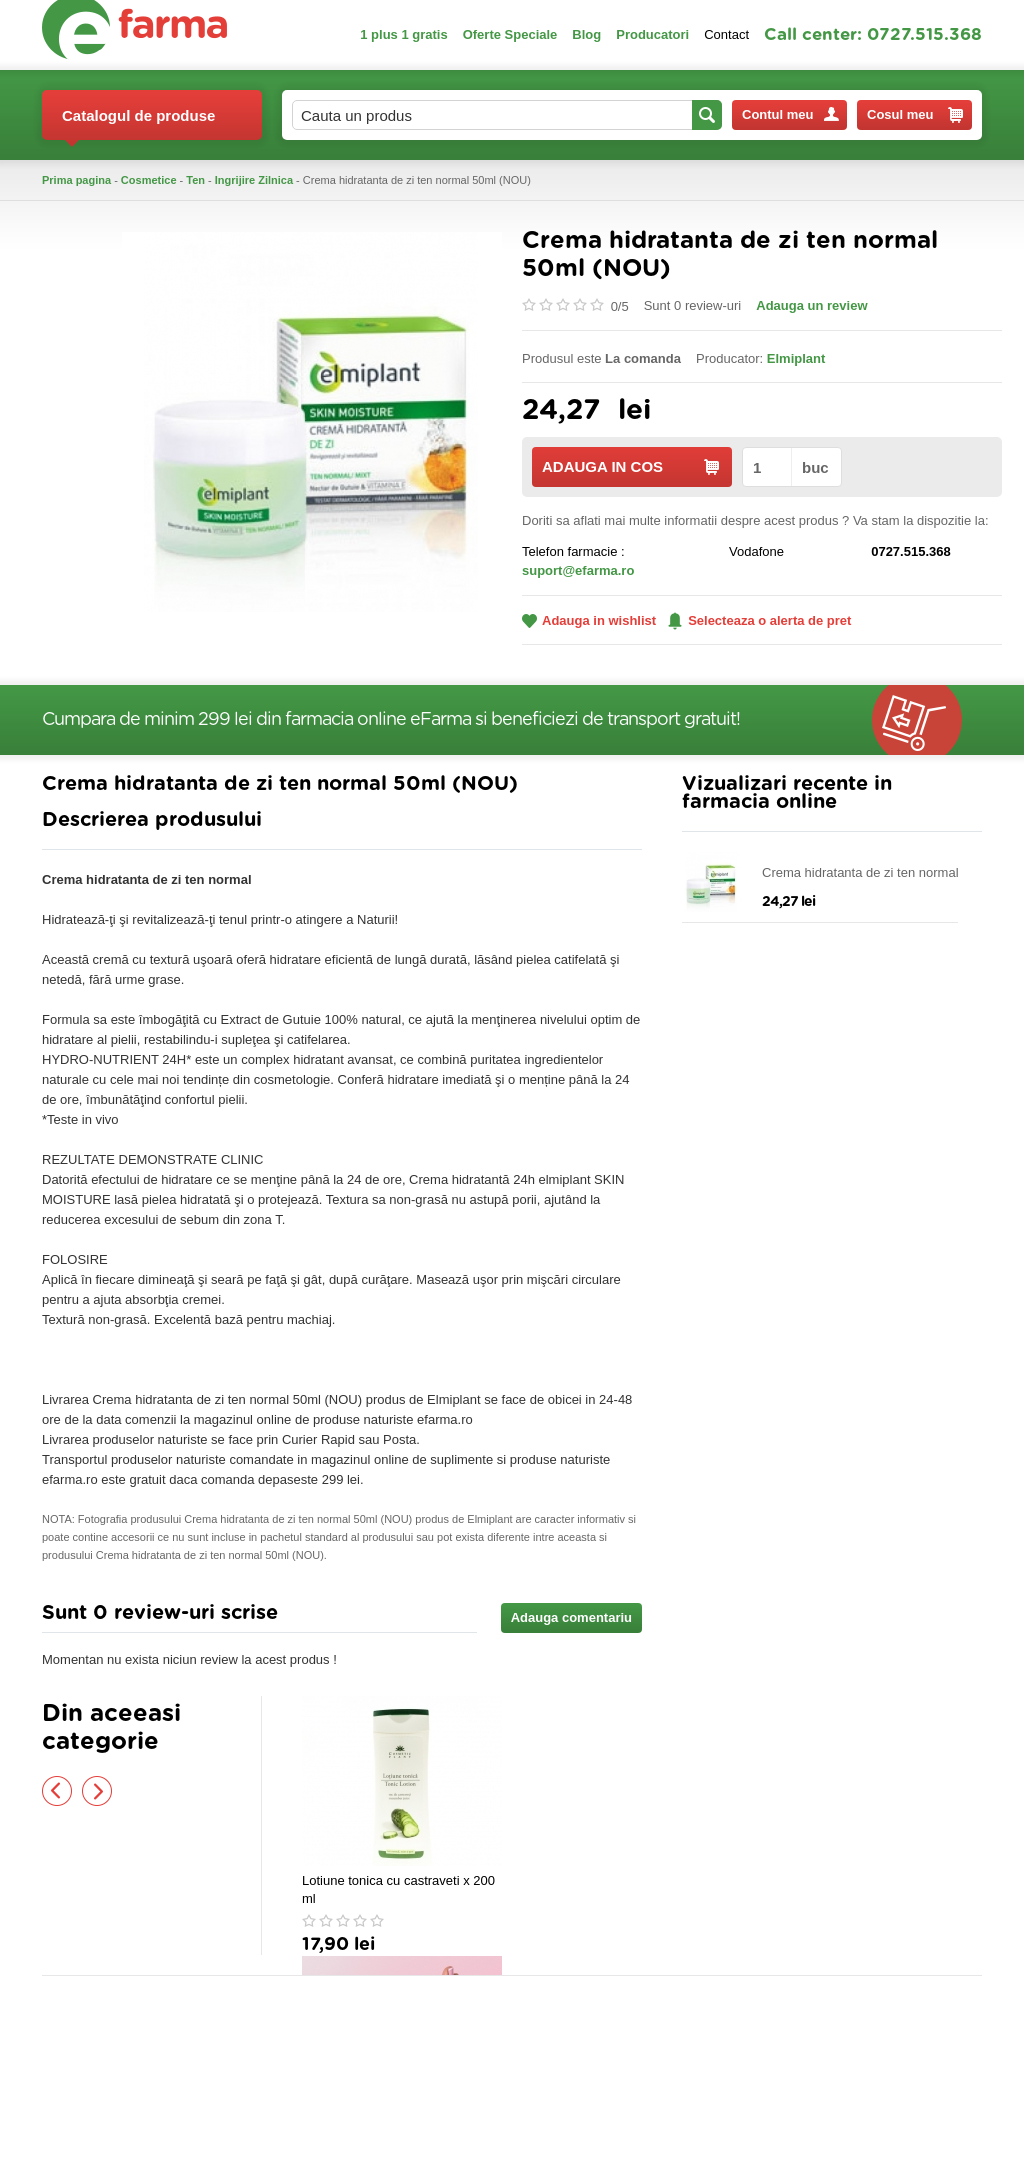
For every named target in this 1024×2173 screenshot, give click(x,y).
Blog (586, 34)
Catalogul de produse (138, 123)
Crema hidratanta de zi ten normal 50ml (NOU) (860, 873)
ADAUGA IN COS (630, 466)
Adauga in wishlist (589, 620)
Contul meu (790, 114)
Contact (726, 34)
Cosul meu (915, 115)
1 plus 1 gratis (403, 34)
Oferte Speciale (510, 34)
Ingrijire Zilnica (254, 180)
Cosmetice (149, 180)
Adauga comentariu (571, 1617)
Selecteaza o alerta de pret (759, 621)
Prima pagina (76, 180)
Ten (195, 180)
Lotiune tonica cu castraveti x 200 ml (398, 1889)
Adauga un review (811, 305)
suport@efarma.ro (578, 570)
